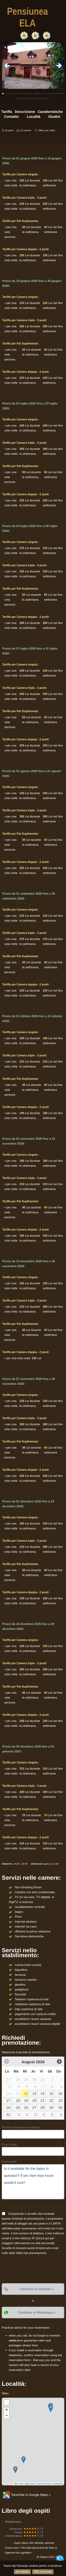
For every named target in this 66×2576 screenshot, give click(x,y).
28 (42, 2108)
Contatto (11, 117)
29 (51, 2108)
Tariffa (6, 112)
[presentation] (28, 2269)
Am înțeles (22, 2571)
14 (42, 2093)
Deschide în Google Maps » (26, 2495)
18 (18, 2100)
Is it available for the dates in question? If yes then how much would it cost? (33, 2181)
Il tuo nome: (9, 2144)
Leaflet (19, 2484)
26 (26, 2108)
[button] (51, 2408)
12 (26, 2093)
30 (60, 2108)
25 (18, 2108)
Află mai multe (43, 2571)
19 (26, 2100)
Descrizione (25, 112)
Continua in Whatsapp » (36, 2312)
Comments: (9, 2161)
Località (33, 117)
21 (42, 2100)
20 (34, 2100)
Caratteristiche (50, 112)
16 (60, 2093)
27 (34, 2108)
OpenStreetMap (44, 2484)
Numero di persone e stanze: (21, 2127)
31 (8, 2115)
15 (51, 2093)
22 (51, 2100)
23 (60, 2100)
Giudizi (54, 117)
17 (8, 2100)
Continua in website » (36, 2289)
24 (8, 2108)
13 (34, 2093)
